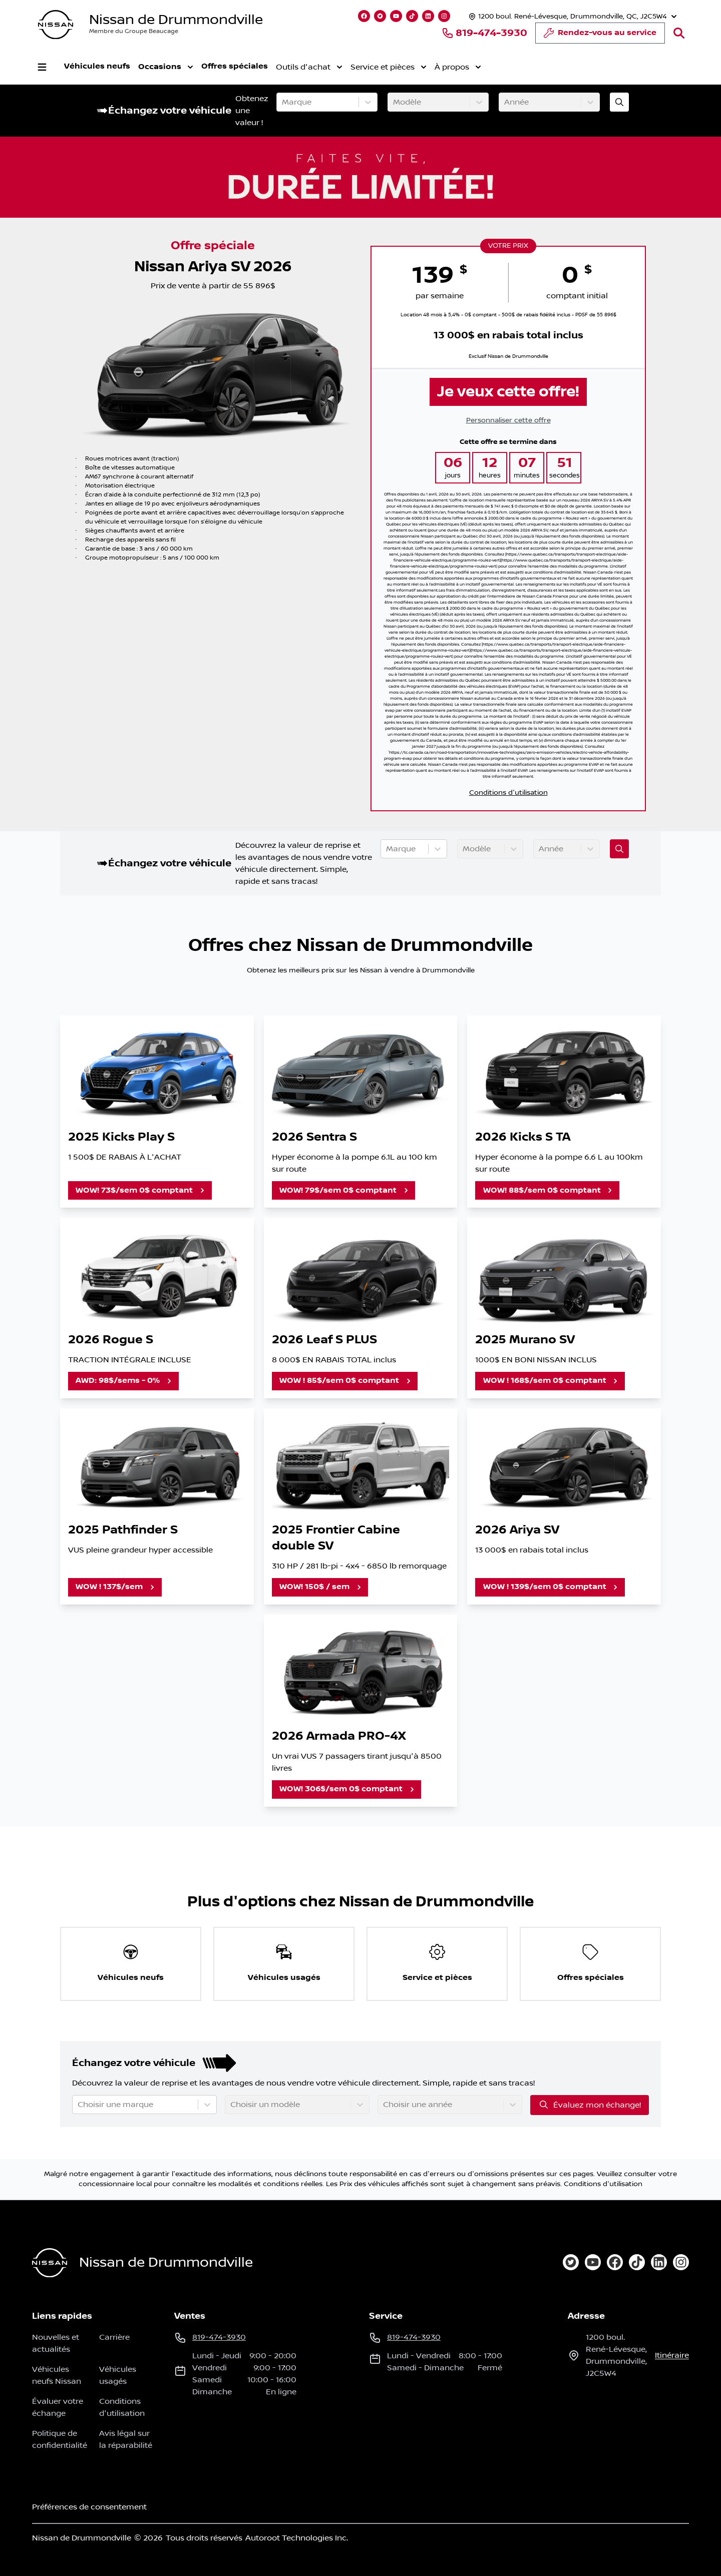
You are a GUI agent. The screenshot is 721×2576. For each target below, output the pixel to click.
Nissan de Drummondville (176, 20)
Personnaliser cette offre (508, 420)
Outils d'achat (309, 67)
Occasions (165, 67)
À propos (458, 67)
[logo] (55, 25)
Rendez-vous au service (600, 35)
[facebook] (615, 2262)
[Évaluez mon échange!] (619, 102)
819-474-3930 (484, 33)
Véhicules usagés (117, 2375)
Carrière (114, 2337)
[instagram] (681, 2262)
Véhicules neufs (97, 66)
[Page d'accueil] (49, 2263)
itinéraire (672, 2355)
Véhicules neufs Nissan (56, 2375)
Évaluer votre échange (57, 2407)
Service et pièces (388, 67)
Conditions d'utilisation (508, 793)
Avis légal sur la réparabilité (125, 2439)
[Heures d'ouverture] (571, 16)
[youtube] (593, 2262)
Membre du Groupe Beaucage (133, 31)
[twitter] (571, 2262)
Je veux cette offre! (508, 391)
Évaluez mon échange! (589, 2104)
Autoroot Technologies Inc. (296, 2537)
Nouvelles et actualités (55, 2343)
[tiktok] (637, 2262)
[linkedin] (659, 2262)
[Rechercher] (679, 33)
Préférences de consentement (89, 2506)
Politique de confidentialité (59, 2439)
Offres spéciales (234, 66)
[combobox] (283, 102)
